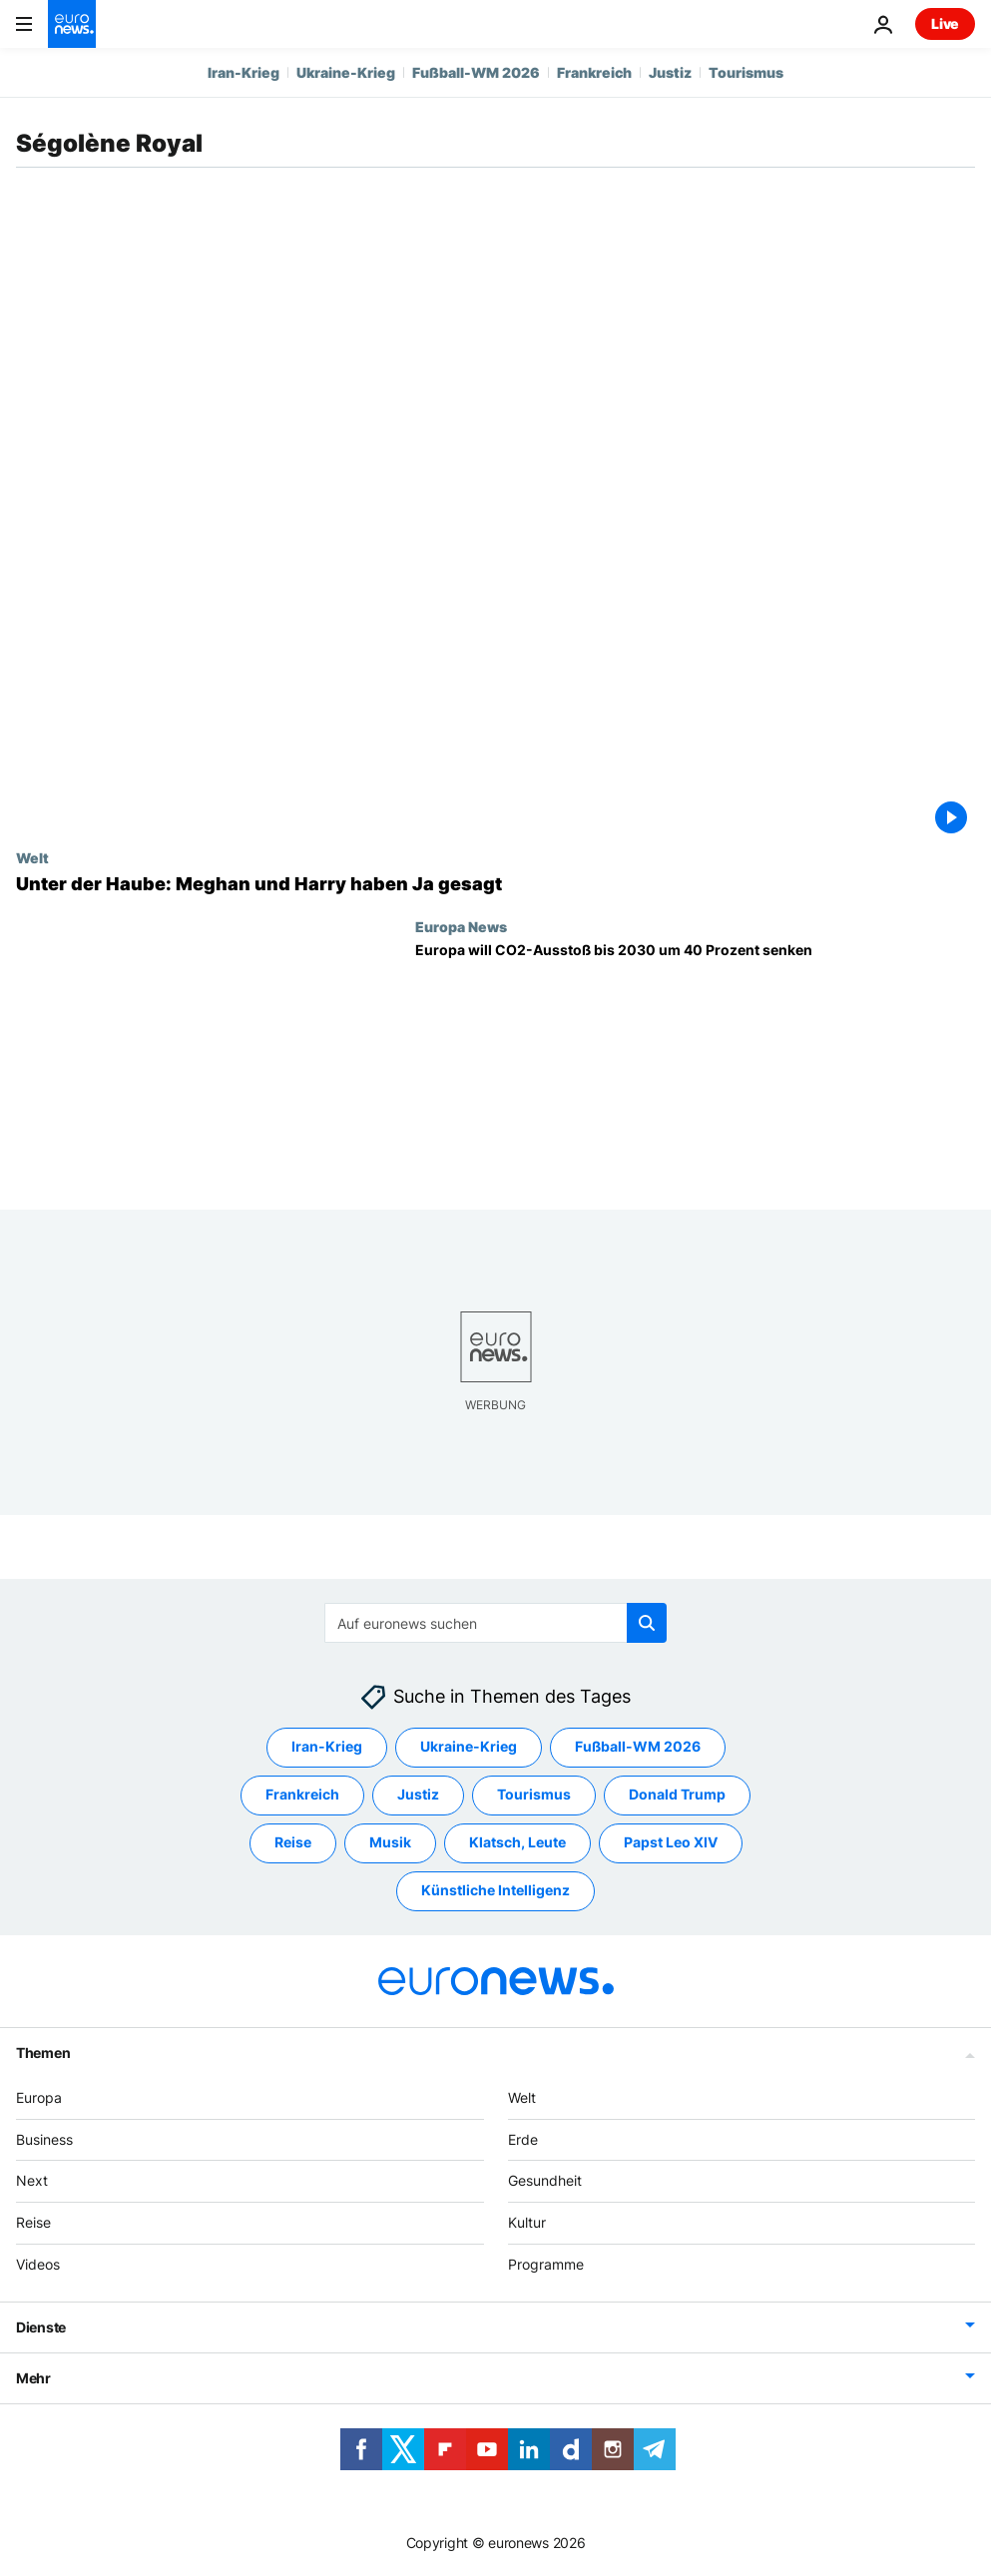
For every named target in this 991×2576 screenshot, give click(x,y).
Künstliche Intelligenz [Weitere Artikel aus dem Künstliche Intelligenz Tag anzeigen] (495, 1890)
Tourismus (746, 72)
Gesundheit (545, 2181)
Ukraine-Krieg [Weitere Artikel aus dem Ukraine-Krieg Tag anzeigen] (468, 1747)
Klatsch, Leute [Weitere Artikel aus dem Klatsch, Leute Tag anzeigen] (517, 1842)
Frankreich (594, 72)
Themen (43, 2052)
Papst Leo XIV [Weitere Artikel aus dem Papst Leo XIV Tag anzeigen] (671, 1842)
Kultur (527, 2223)
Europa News (461, 926)
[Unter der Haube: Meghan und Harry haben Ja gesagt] (495, 884)
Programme (546, 2264)
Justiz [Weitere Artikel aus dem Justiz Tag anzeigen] (418, 1795)
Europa (39, 2097)
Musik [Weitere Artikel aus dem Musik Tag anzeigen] (390, 1842)
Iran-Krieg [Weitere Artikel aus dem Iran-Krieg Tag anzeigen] (326, 1747)
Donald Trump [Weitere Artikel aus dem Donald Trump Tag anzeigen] (677, 1795)
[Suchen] (495, 1623)
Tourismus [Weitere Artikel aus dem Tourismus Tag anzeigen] (534, 1795)
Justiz (670, 72)
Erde (523, 2139)
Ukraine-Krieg (345, 72)
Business (44, 2139)
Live (945, 23)
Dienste (41, 2326)
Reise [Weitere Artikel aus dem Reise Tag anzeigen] (292, 1842)
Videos (38, 2264)
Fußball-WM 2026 (476, 72)
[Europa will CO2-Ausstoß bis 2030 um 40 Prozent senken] (695, 1060)
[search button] (647, 1623)
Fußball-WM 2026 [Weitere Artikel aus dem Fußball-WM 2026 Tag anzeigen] (638, 1747)
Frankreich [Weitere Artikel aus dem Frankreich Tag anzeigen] (302, 1795)
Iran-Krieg (243, 72)
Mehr (33, 2377)
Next (32, 2181)
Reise (33, 2223)
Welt (32, 857)
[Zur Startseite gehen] (72, 24)
